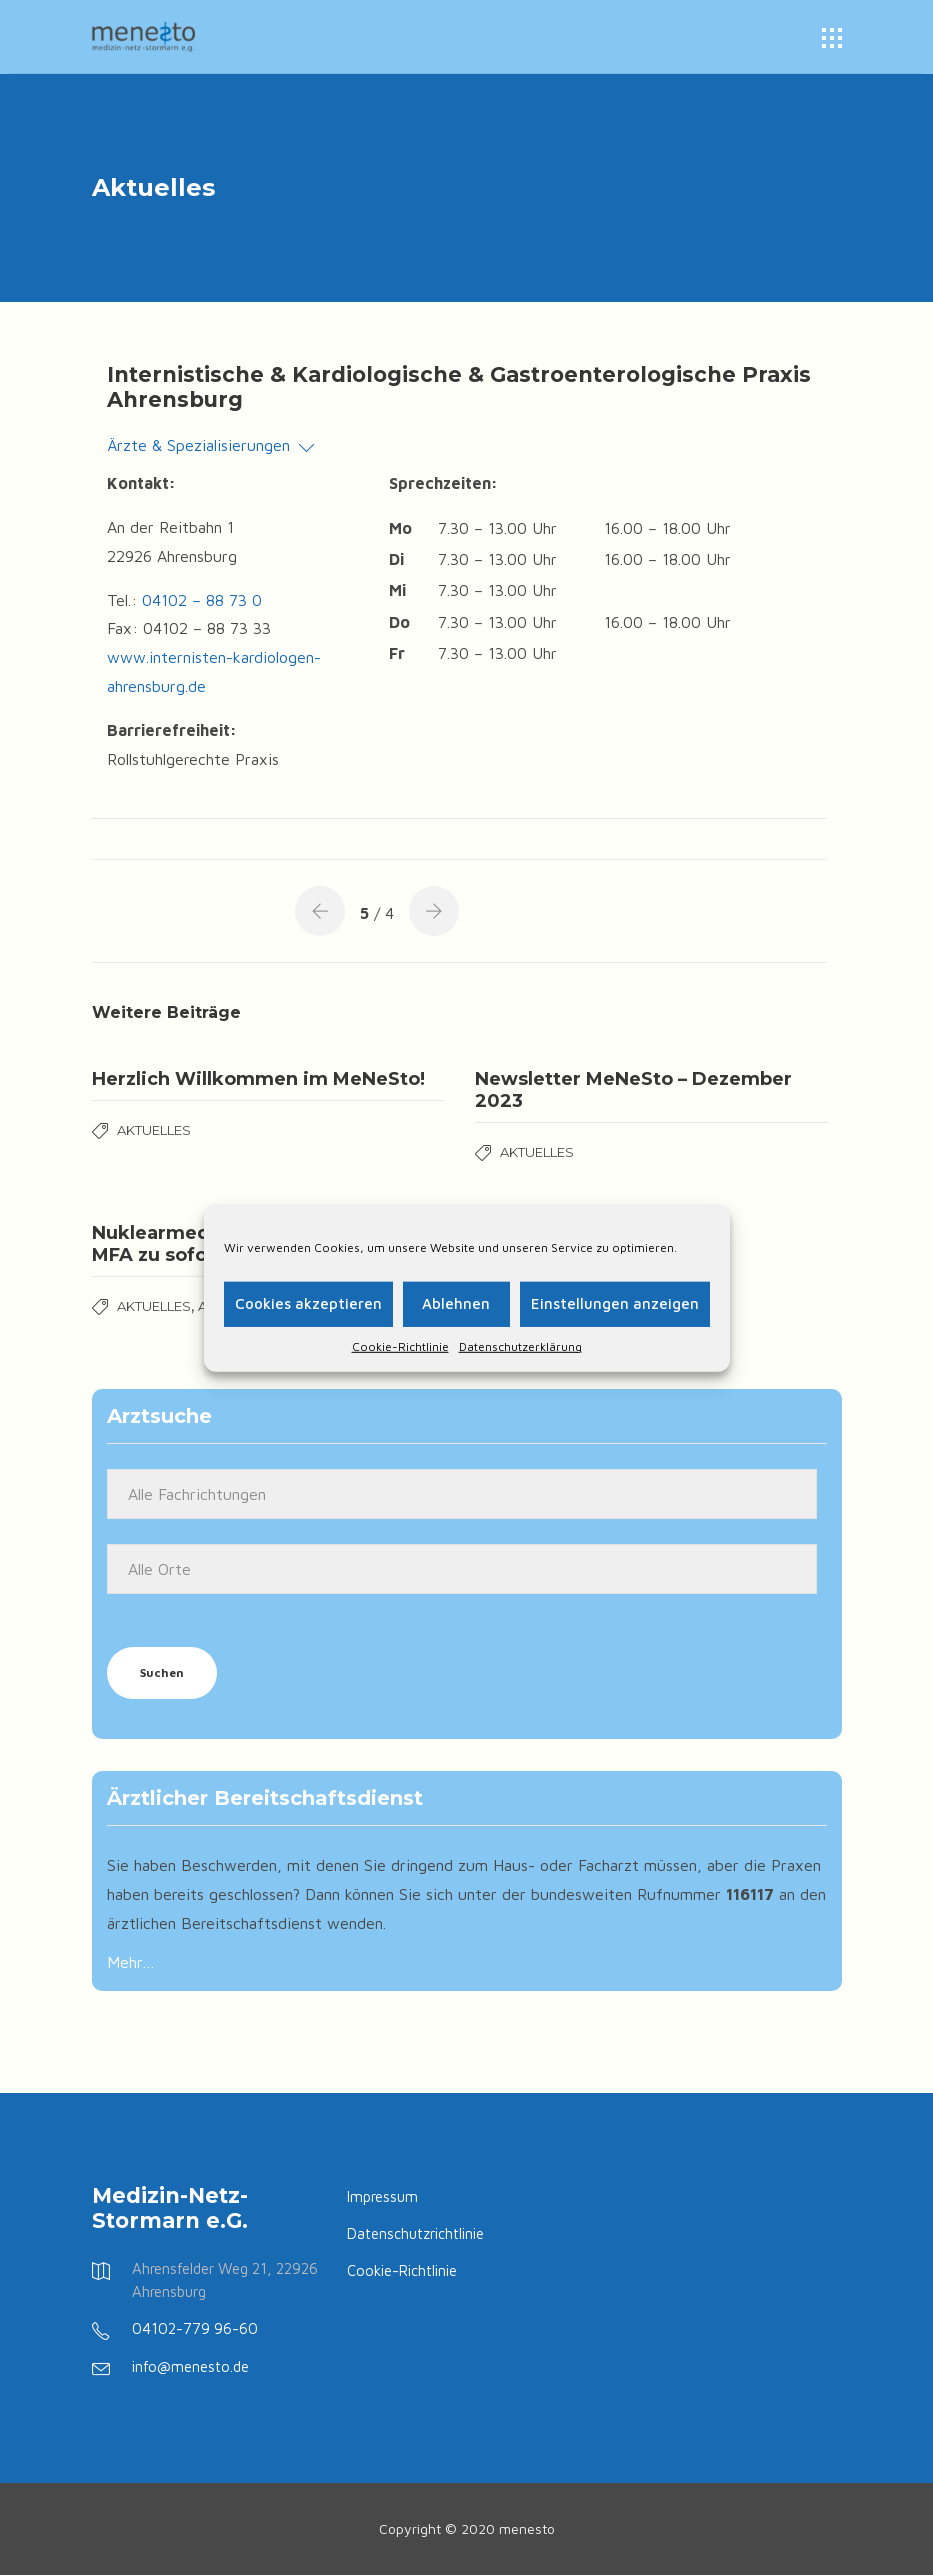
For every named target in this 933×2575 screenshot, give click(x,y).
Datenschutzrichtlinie (415, 2233)
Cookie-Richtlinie (400, 1345)
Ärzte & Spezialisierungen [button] (210, 445)
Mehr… (131, 1962)
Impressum (382, 2196)
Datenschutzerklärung (520, 1345)
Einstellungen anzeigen (615, 1303)
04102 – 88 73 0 (202, 600)
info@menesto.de (190, 2366)
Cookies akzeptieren (308, 1303)
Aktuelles (154, 1130)
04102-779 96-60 (195, 2328)
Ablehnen (456, 1303)
